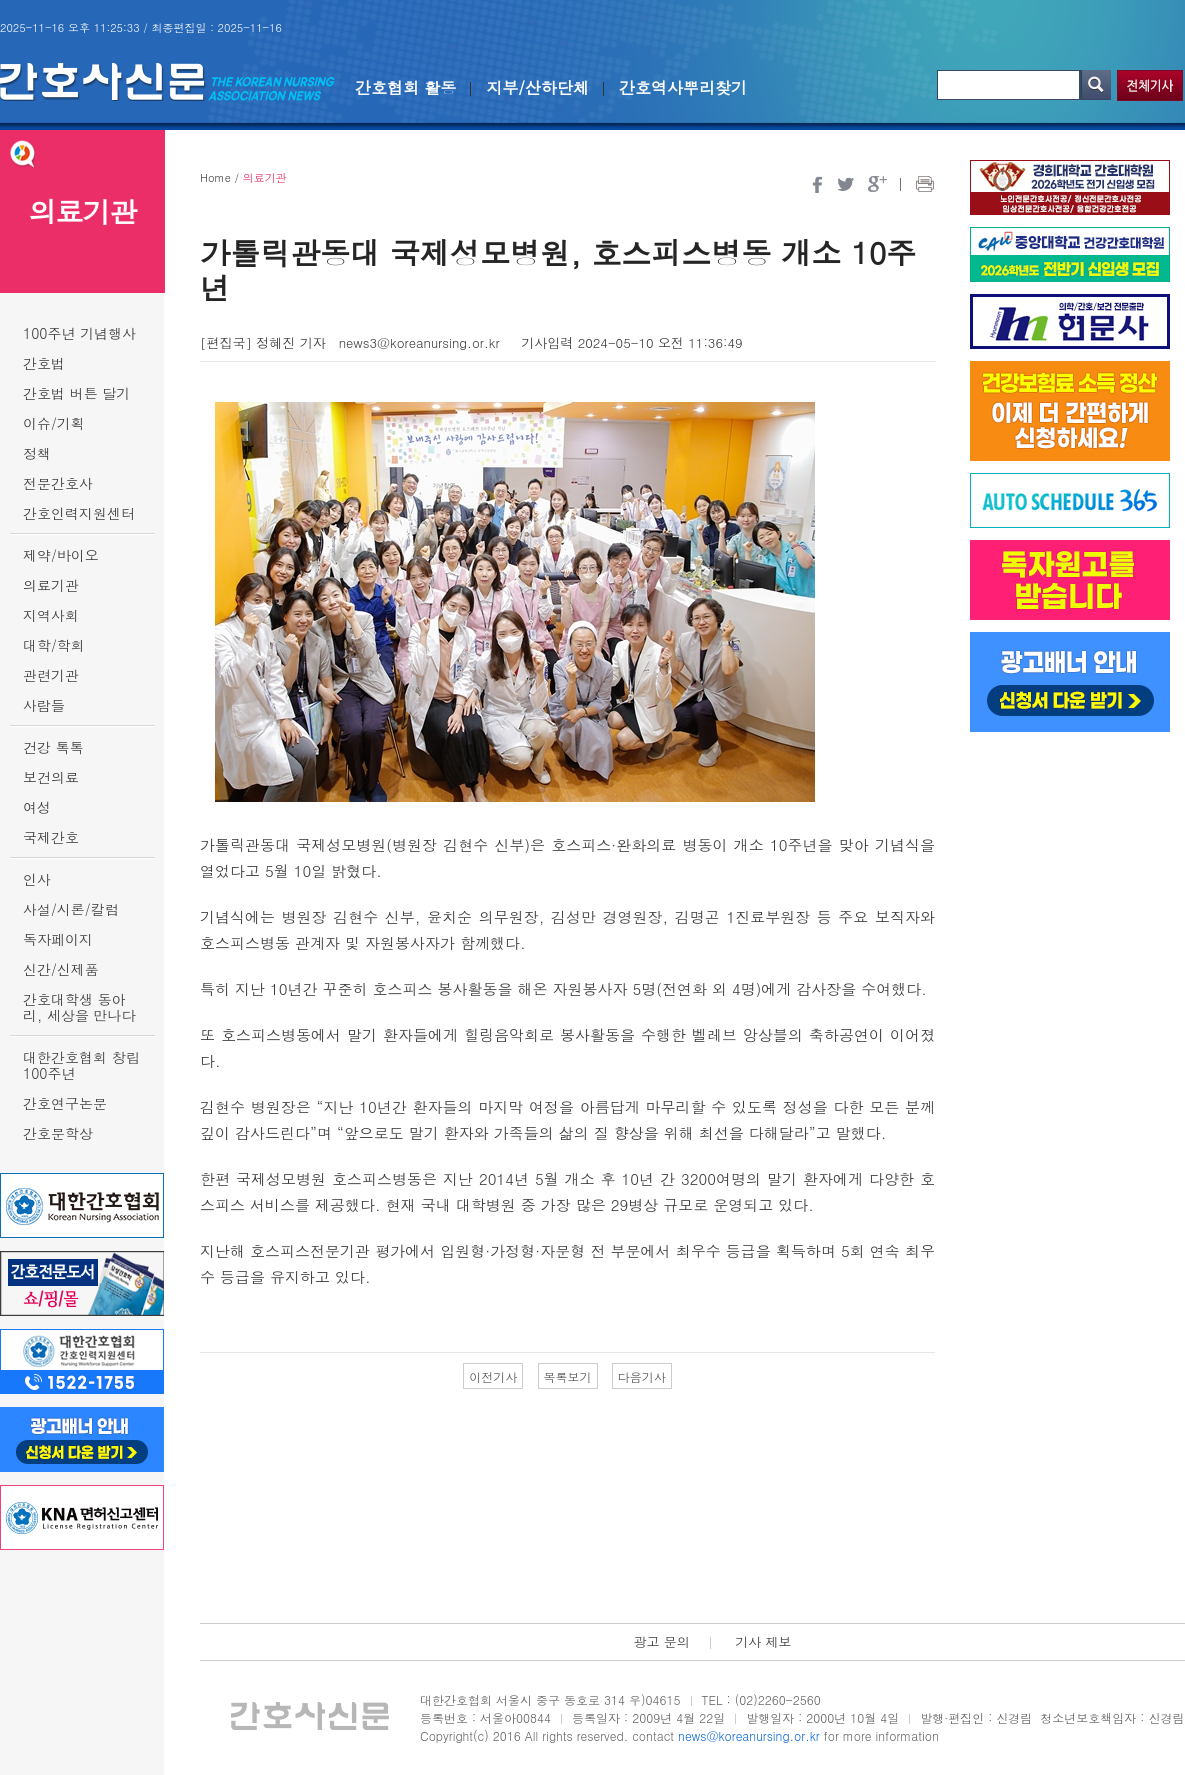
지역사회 (51, 615)
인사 (37, 879)
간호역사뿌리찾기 (683, 87)
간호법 (44, 363)
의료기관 (51, 585)
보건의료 (51, 777)
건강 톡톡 (53, 747)
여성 (37, 807)
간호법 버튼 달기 (76, 393)
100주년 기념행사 (79, 333)
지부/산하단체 (537, 87)
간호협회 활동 (405, 87)
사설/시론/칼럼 (71, 909)
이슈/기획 (54, 423)
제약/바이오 (61, 555)
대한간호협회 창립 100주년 (81, 1065)
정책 (37, 453)
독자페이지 (58, 939)
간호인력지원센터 (79, 513)
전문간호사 (58, 483)
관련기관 (51, 675)
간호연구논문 (65, 1103)
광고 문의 (661, 1641)
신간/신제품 (61, 969)
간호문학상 (58, 1133)
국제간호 (51, 837)
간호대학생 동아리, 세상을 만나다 (79, 1007)
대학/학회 (54, 645)
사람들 (44, 705)
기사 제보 (763, 1641)
